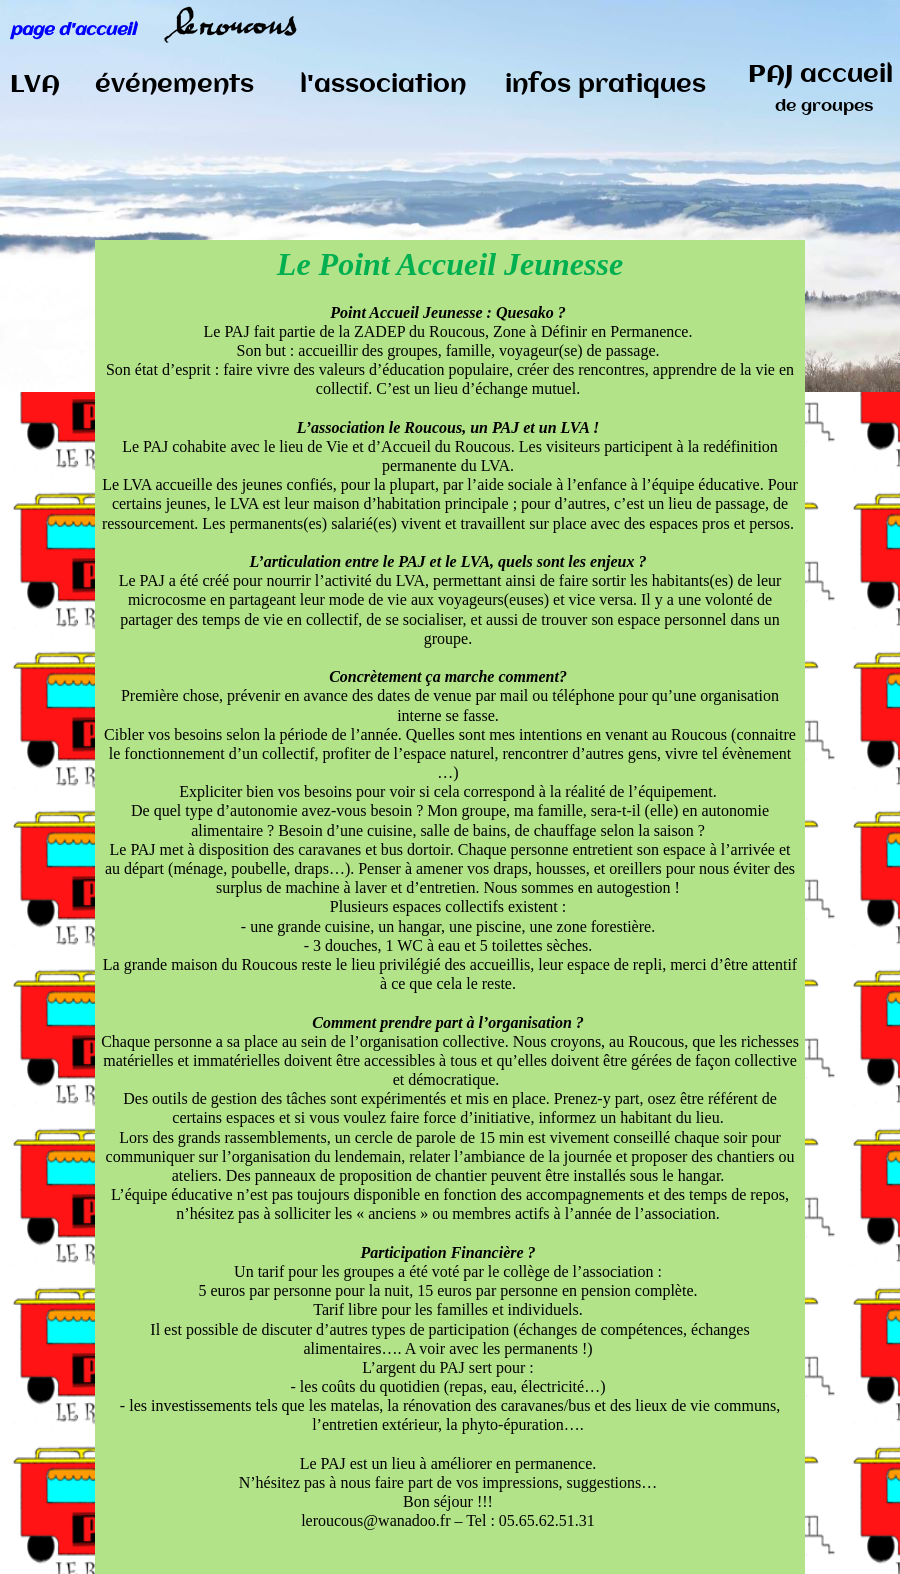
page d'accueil (73, 29)
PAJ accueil (820, 89)
